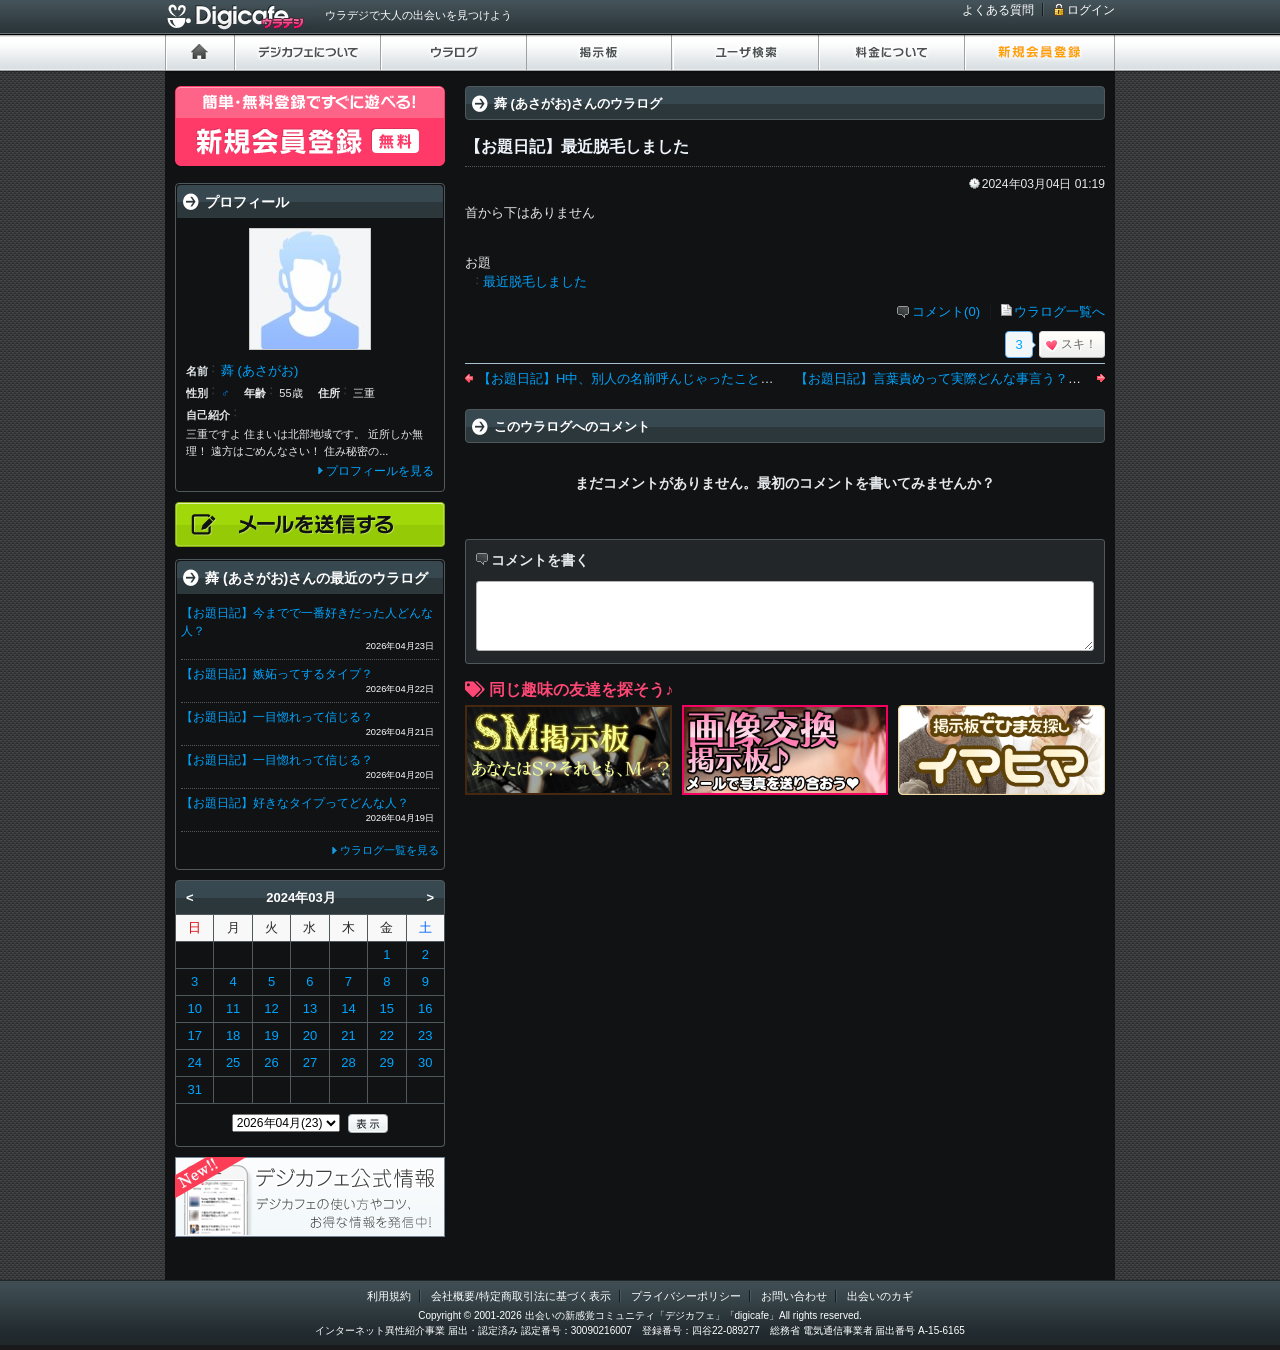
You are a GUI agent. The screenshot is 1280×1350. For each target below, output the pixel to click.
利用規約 (389, 1296)
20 (310, 1035)
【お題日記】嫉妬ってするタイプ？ (277, 674)
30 (425, 1062)
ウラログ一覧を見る (389, 850)
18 (233, 1035)
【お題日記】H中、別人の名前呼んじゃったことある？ (638, 378)
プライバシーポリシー (686, 1296)
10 (194, 1008)
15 (387, 1008)
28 (348, 1062)
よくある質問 (998, 10)
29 (387, 1062)
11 (233, 1008)
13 (310, 1008)
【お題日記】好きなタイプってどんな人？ (295, 803)
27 (310, 1062)
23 (425, 1035)
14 (348, 1008)
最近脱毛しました (535, 281)
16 (425, 1008)
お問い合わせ (794, 1296)
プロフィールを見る (380, 471)
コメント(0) (946, 311)
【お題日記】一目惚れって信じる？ (277, 717)
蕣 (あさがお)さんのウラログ (578, 103)
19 (271, 1035)
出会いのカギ (880, 1296)
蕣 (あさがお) (259, 370)
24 (194, 1062)
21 (348, 1035)
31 (194, 1089)
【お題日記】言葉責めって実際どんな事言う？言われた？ (964, 378)
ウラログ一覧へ (1059, 311)
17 (194, 1035)
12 (271, 1008)
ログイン (1091, 10)
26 (271, 1062)
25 (233, 1062)
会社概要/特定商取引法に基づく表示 (520, 1296)
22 (387, 1035)
